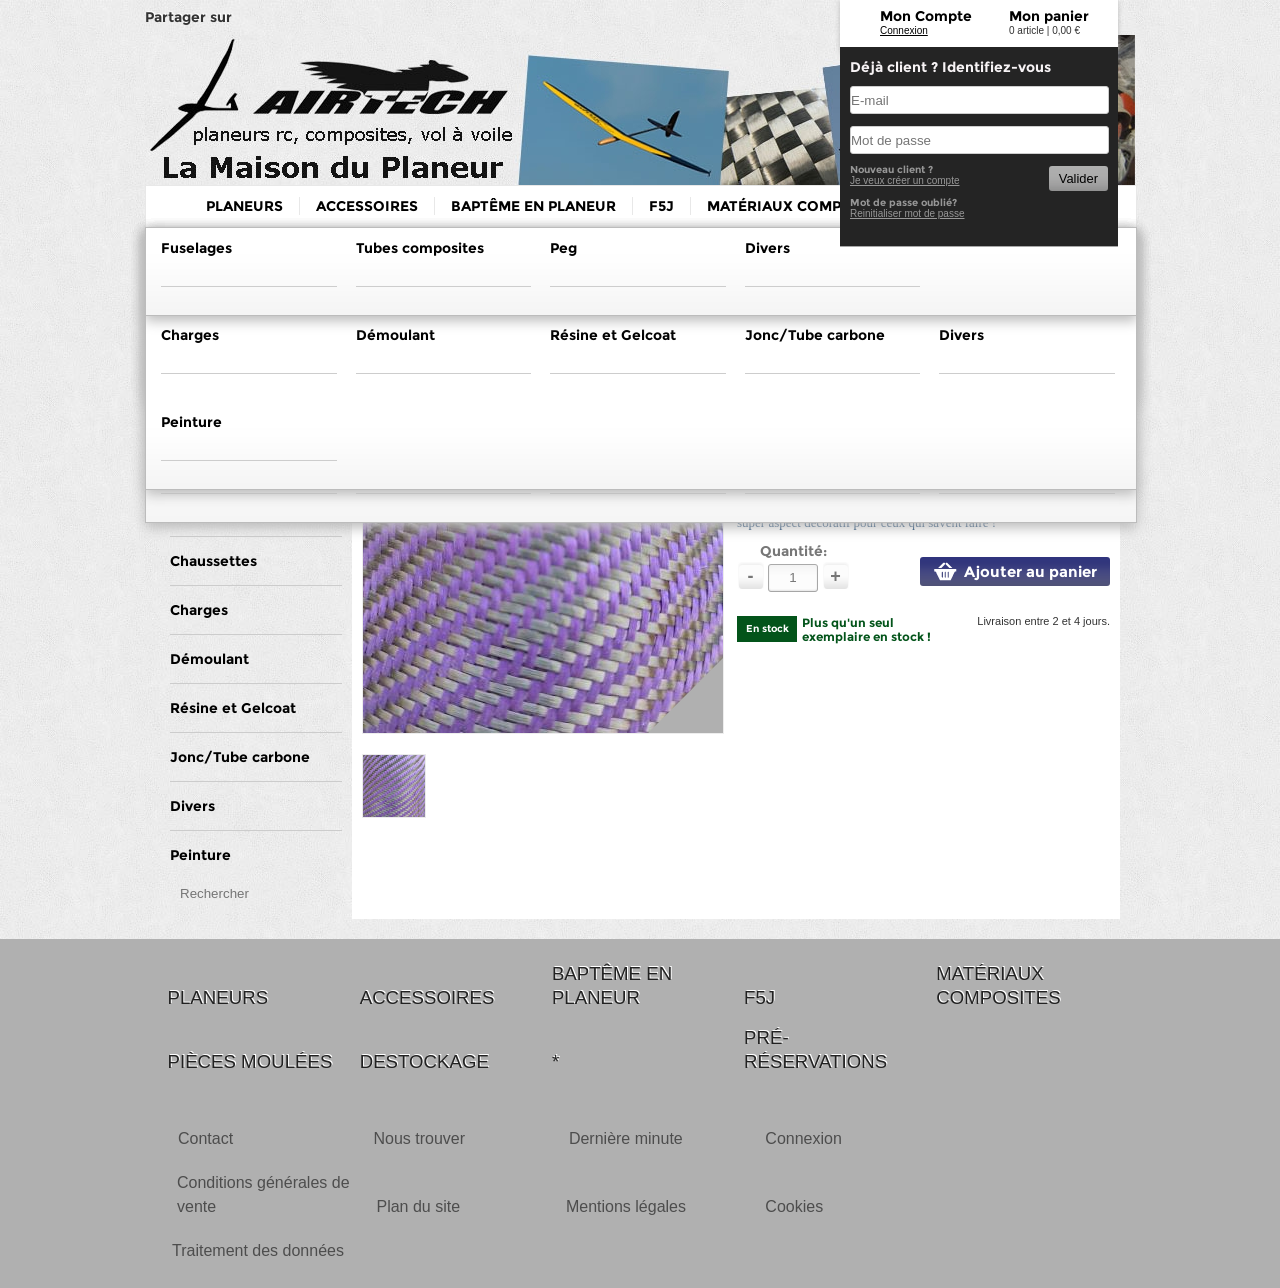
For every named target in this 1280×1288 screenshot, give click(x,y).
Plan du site (418, 1206)
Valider (1078, 178)
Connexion (904, 30)
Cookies (794, 1206)
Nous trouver (419, 1138)
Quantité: (793, 551)
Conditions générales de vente (263, 1194)
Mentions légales (626, 1206)
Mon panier (1049, 16)
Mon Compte (926, 16)
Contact (205, 1138)
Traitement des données (258, 1250)
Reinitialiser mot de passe (907, 213)
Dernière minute (626, 1138)
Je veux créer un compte (905, 180)
